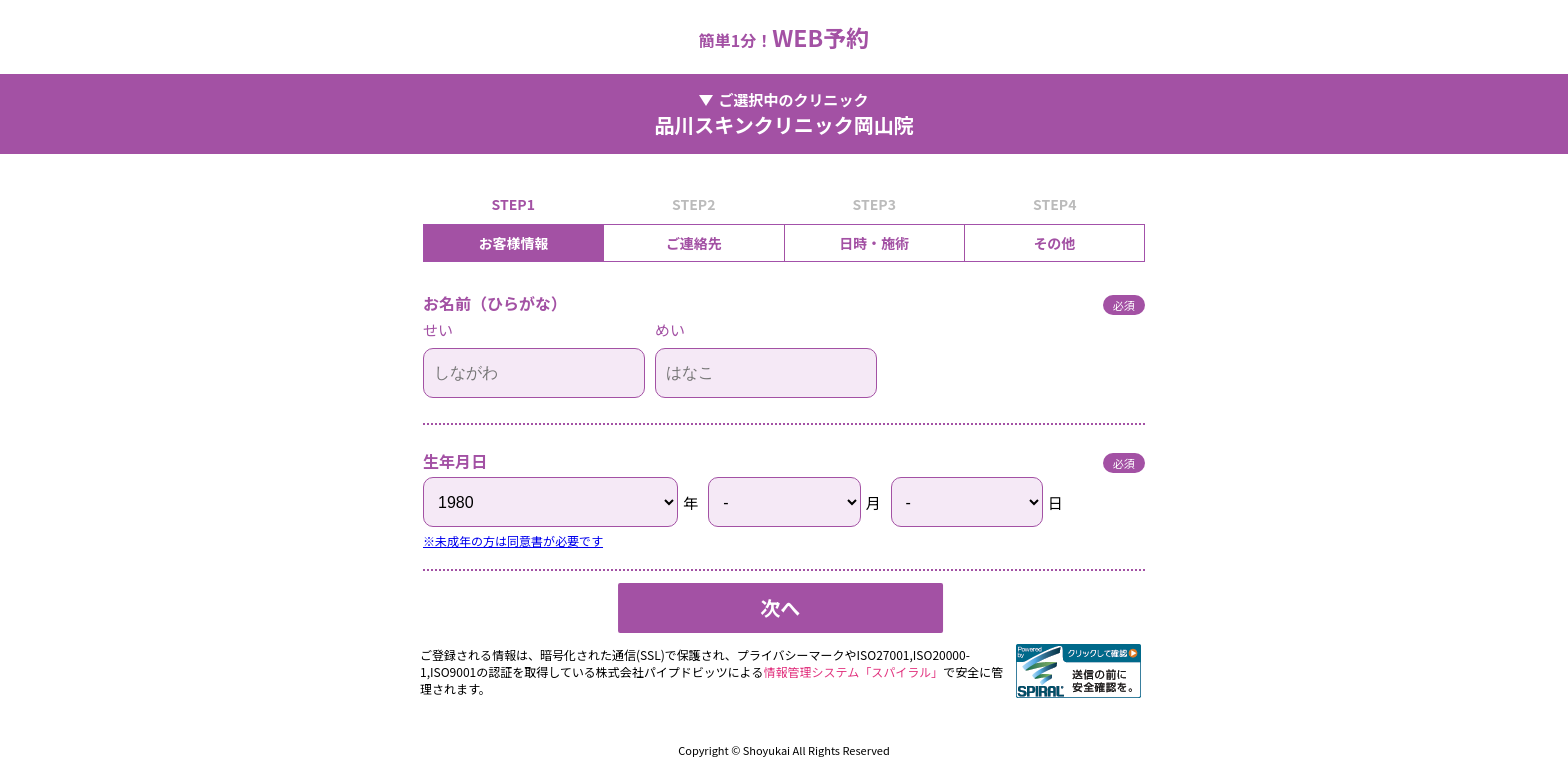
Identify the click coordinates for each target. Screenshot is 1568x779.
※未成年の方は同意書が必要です (513, 540)
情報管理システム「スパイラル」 (854, 671)
